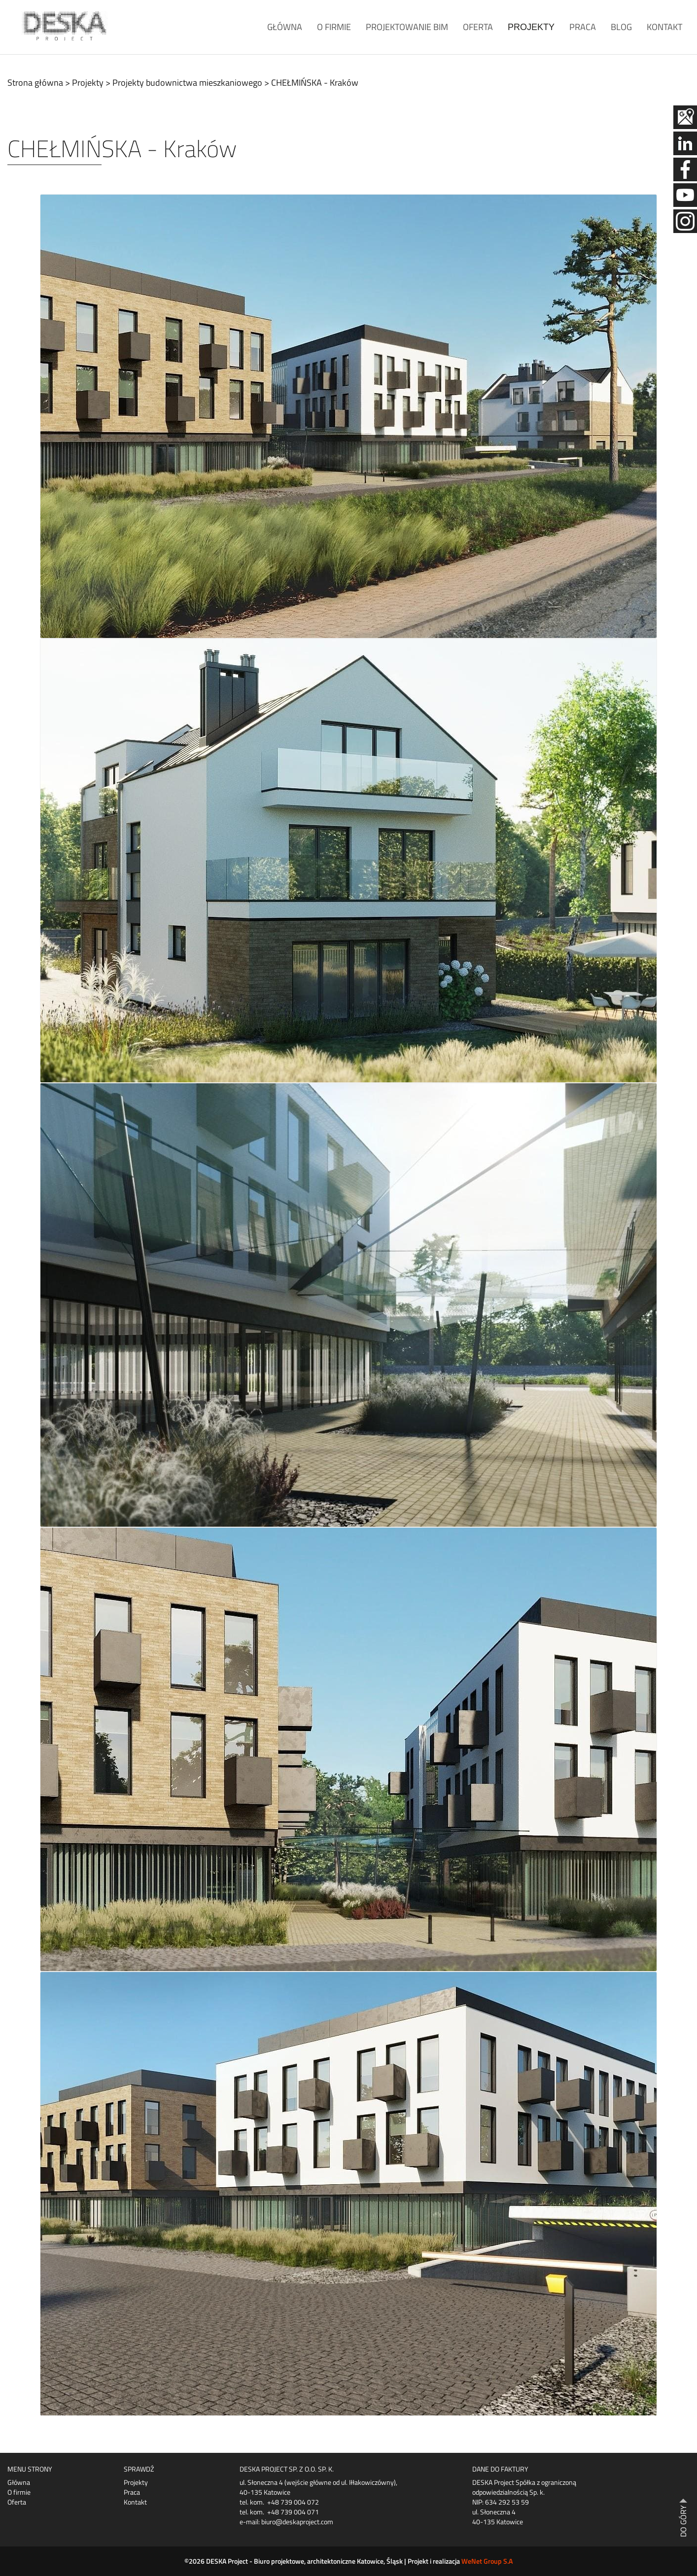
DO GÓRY (683, 2521)
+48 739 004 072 (293, 2502)
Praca (582, 26)
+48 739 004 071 (293, 2512)
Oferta (478, 26)
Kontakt (664, 26)
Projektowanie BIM (407, 26)
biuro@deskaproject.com (297, 2521)
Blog (621, 26)
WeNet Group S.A (487, 2561)
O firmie (334, 26)
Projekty (531, 27)
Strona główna (35, 82)
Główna (284, 26)
